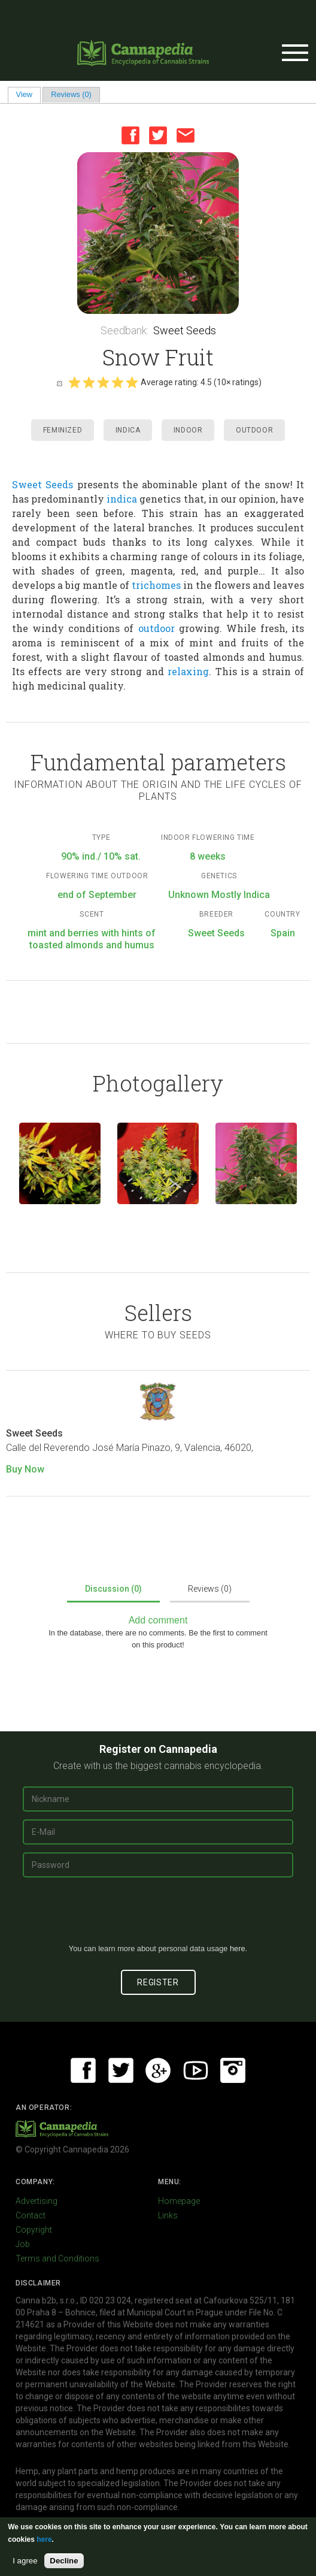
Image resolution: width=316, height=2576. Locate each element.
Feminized (62, 430)
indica (122, 498)
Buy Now (25, 1469)
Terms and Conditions (57, 2258)
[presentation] (158, 1915)
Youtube (196, 2070)
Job (23, 2244)
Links (168, 2215)
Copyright (34, 2230)
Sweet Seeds (184, 330)
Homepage (179, 2201)
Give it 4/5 (117, 382)
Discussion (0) (113, 1589)
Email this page (185, 135)
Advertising (36, 2201)
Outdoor (254, 430)
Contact (30, 2215)
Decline (64, 2560)
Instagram (233, 2070)
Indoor (188, 430)
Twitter (158, 135)
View (28, 94)
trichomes (156, 585)
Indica (128, 430)
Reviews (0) (71, 94)
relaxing (188, 671)
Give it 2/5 (89, 382)
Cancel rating (59, 383)
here (237, 1948)
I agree (25, 2560)
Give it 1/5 (74, 382)
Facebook (130, 135)
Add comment (158, 1620)
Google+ (158, 2070)
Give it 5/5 (132, 382)
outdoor (156, 628)
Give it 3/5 (103, 382)
